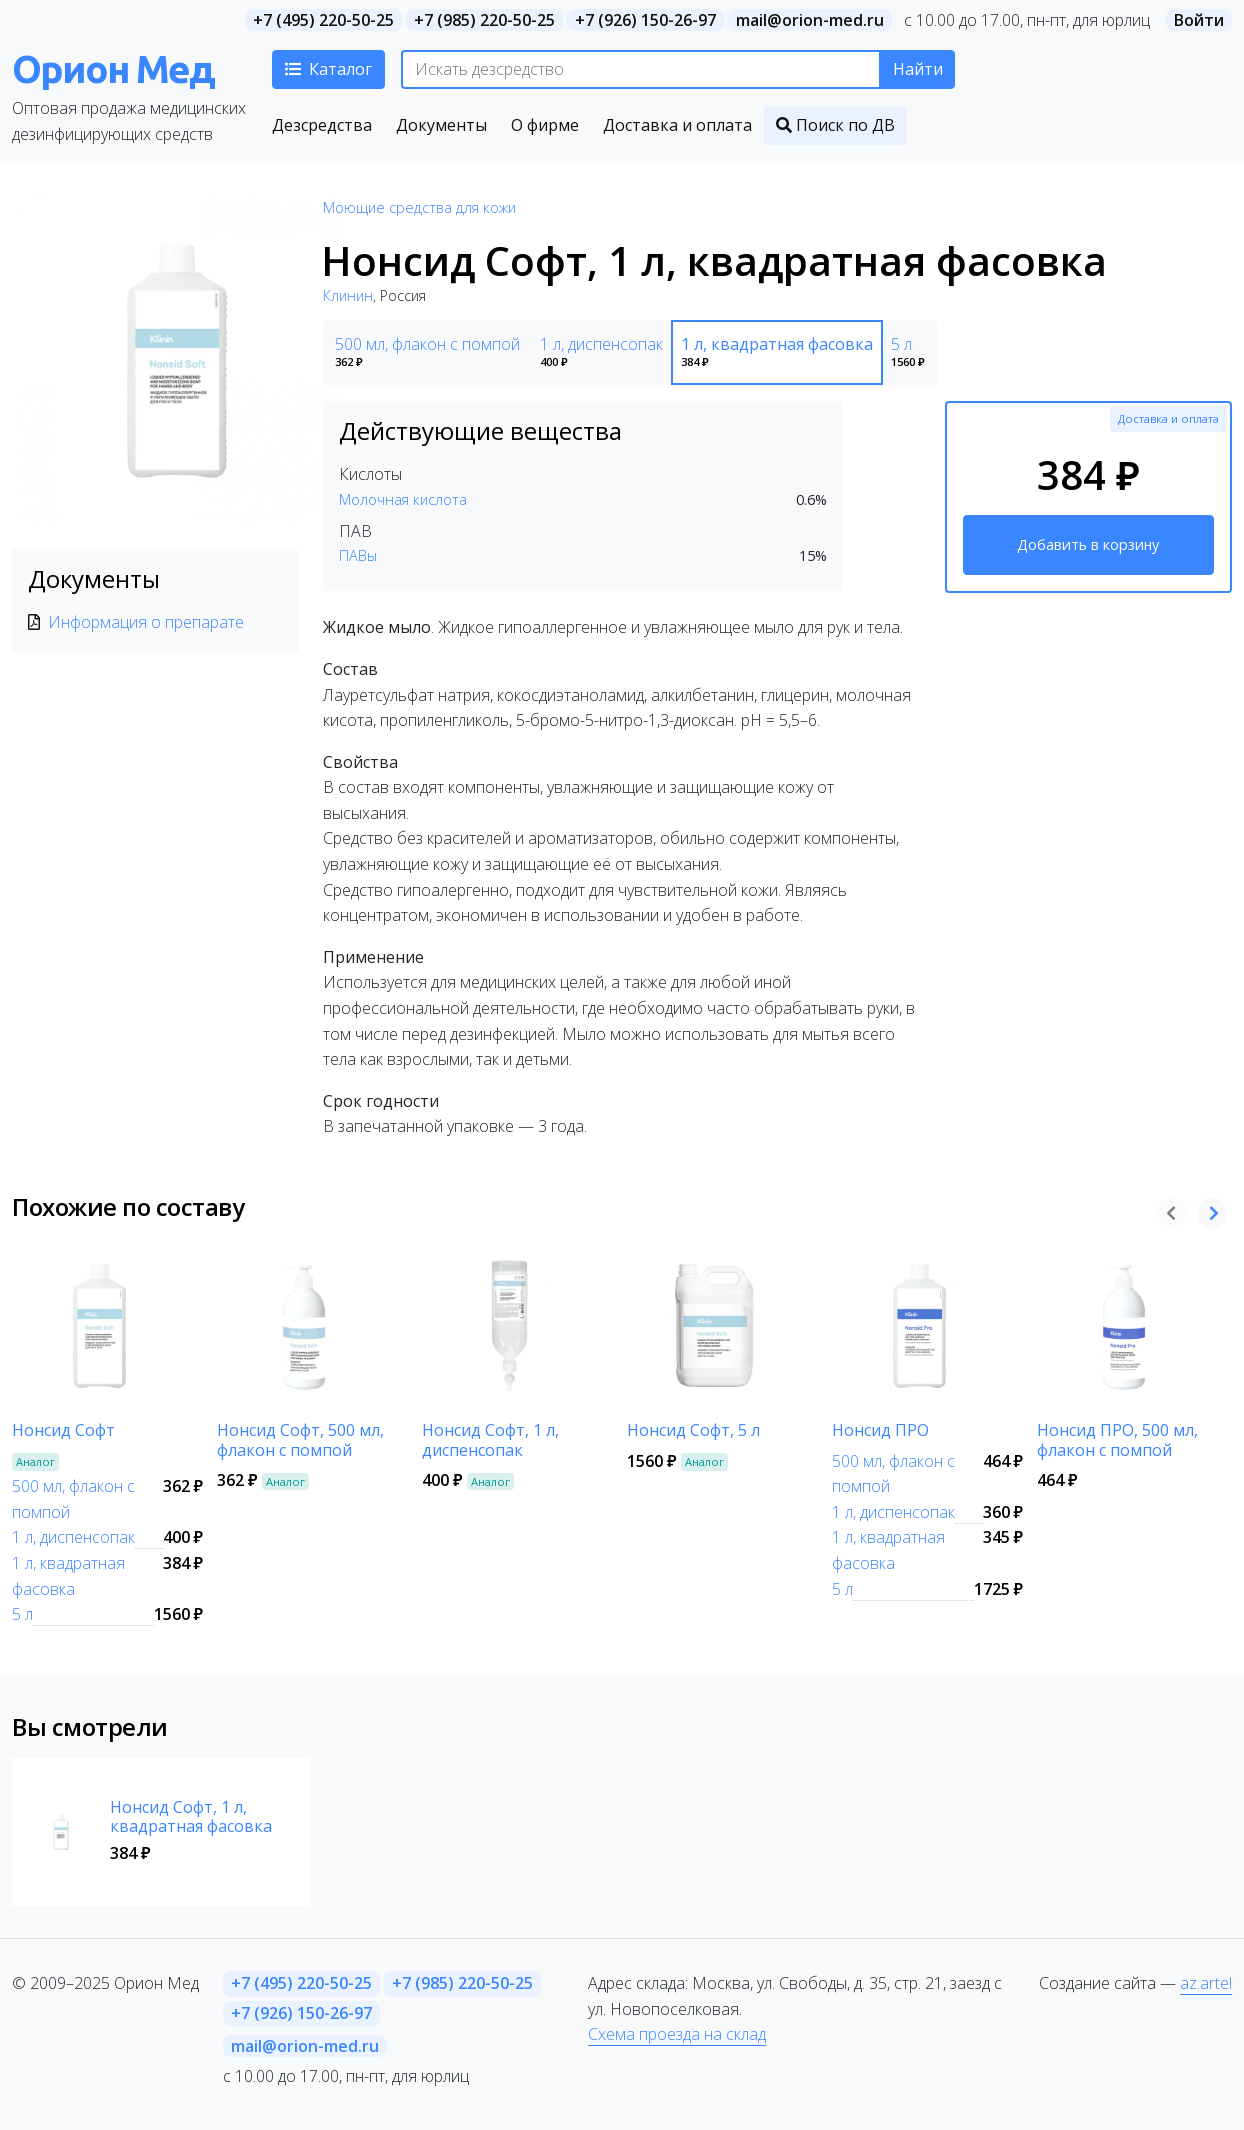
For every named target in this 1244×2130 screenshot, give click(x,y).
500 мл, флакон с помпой (73, 1499)
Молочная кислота (403, 499)
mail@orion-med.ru (810, 20)
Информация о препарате (146, 622)
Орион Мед (113, 68)
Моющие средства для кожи (419, 207)
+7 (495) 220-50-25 (323, 20)
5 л (22, 1614)
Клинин (348, 295)
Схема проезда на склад (677, 2034)
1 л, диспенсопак (73, 1537)
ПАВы (358, 555)
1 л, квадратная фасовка (68, 1576)
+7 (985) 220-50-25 (484, 20)
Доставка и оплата (1168, 418)
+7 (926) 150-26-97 (645, 20)
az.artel (1206, 1983)
